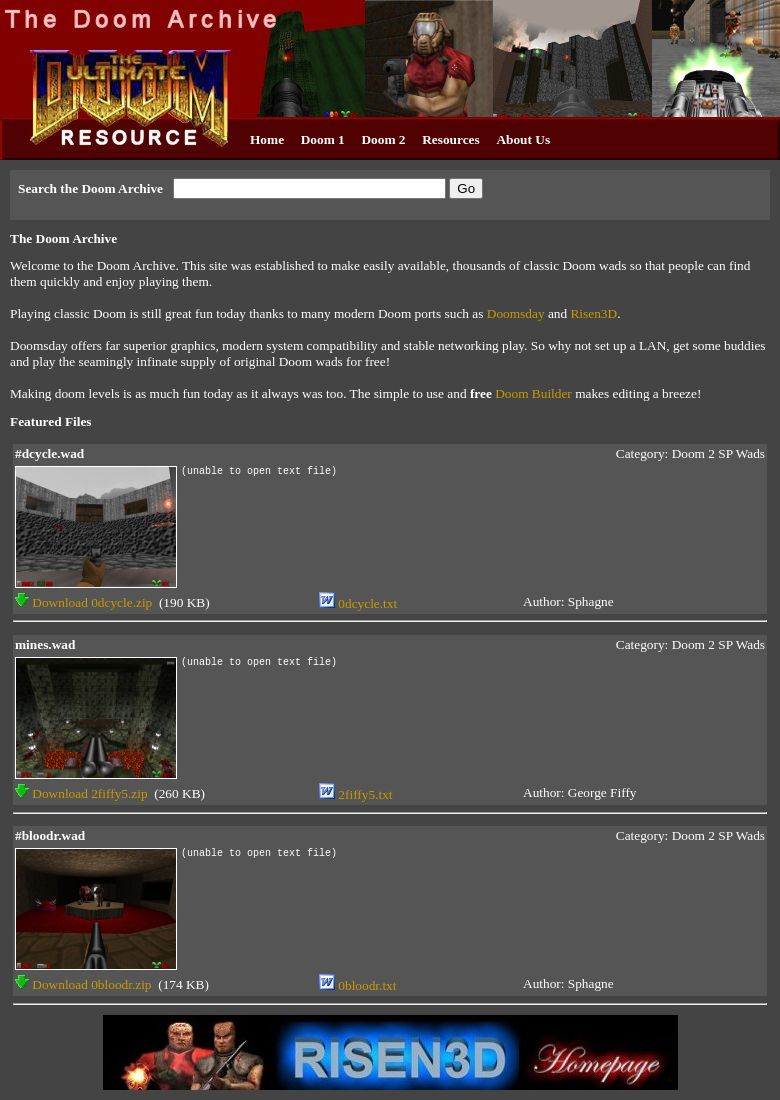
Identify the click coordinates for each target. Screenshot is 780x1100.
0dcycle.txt (358, 603)
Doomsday (516, 313)
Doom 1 (323, 139)
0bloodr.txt (357, 985)
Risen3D (593, 313)
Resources (451, 139)
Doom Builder (533, 393)
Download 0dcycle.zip (83, 602)
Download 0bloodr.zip (83, 984)
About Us (523, 139)
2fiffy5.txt (356, 794)
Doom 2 (383, 139)
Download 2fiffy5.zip (81, 793)
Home (267, 139)
